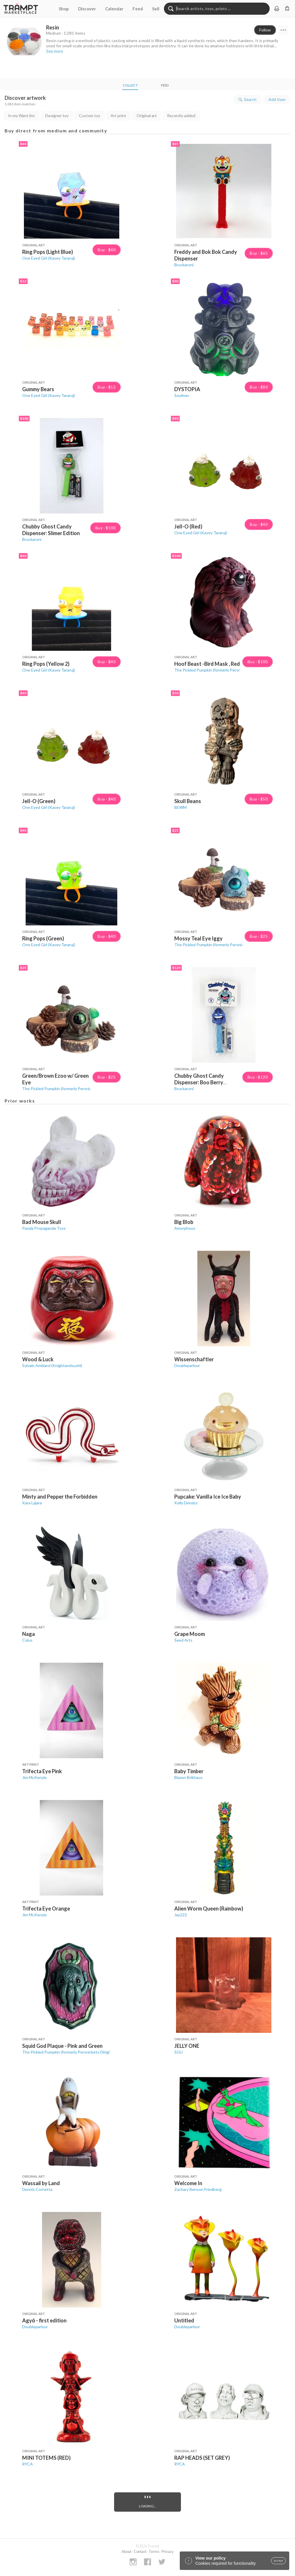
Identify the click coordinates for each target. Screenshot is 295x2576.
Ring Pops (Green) (43, 938)
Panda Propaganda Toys (44, 1228)
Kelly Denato (186, 1502)
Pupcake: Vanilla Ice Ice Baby (207, 1496)
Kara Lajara (32, 1502)
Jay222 (180, 1914)
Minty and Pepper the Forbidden (59, 1496)
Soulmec (182, 395)
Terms (154, 2551)
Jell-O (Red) (188, 526)
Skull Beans (187, 801)
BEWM (180, 807)
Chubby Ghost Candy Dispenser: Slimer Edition (51, 529)
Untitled (184, 2320)
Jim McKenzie (34, 1777)
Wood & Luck (38, 1359)
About (126, 2551)
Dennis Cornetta (37, 2189)
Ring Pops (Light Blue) (47, 252)
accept (278, 2560)
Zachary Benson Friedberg (198, 2189)
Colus (27, 1640)
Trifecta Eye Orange (46, 1908)
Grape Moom (189, 1634)
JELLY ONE (186, 2046)
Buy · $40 (106, 250)
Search (247, 99)
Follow (265, 29)
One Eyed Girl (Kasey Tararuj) (48, 258)
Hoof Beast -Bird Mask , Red (207, 664)
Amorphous (184, 1228)
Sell (155, 8)
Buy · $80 (258, 387)
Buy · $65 (258, 253)
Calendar (114, 8)
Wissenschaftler (194, 1359)
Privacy (168, 2551)
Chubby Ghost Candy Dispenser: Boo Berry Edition (199, 1082)
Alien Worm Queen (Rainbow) (208, 1908)
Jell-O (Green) (38, 801)
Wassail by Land (41, 2183)
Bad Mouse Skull (41, 1222)
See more (54, 50)
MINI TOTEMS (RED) (46, 2458)
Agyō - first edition (44, 2320)
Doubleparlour (187, 1365)
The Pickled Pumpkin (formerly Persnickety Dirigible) (221, 670)
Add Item (276, 99)
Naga (28, 1634)
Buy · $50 (258, 799)
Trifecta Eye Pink (42, 1771)
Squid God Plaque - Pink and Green (62, 2046)
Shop (64, 8)
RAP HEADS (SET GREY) (202, 2458)
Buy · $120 (257, 1077)
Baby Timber (188, 1771)
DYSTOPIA (187, 389)
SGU (178, 2052)
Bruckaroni (184, 264)
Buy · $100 (105, 528)
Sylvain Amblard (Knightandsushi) (52, 1365)
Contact (140, 2551)
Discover (87, 8)
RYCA (27, 2463)
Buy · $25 (258, 936)
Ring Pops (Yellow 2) (45, 664)
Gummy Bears (38, 389)
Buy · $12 (106, 387)
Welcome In (188, 2183)
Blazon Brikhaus (188, 1777)
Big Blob (183, 1222)
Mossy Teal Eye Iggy (198, 938)
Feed (138, 8)
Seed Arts (183, 1640)
